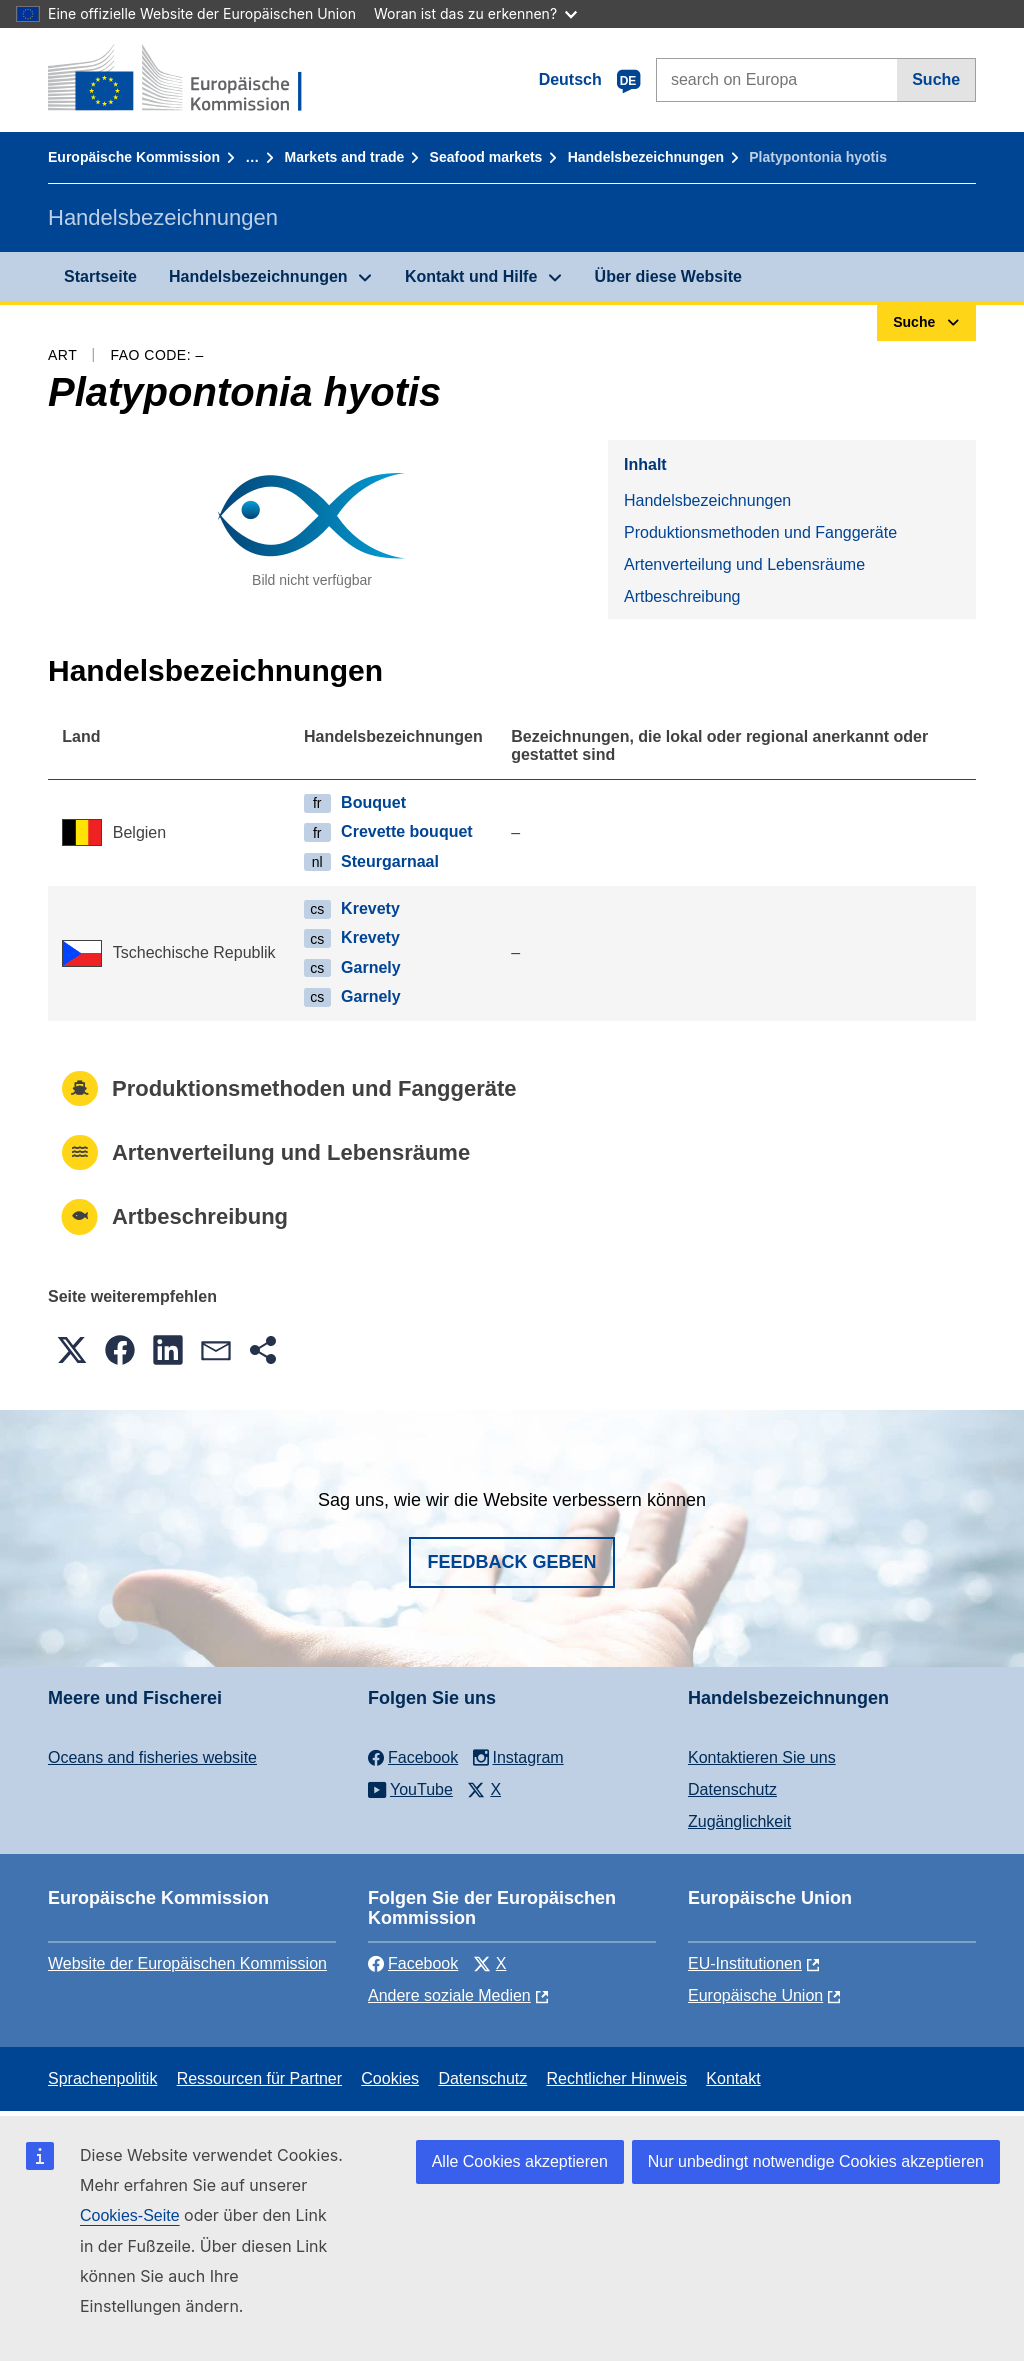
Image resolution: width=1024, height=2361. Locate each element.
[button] (72, 1350)
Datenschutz (732, 1789)
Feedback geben (511, 1562)
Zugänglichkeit (739, 1821)
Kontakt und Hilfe (471, 276)
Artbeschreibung (682, 596)
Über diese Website (668, 276)
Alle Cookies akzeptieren (520, 2161)
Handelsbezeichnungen (646, 157)
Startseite (100, 276)
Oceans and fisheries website (152, 1757)
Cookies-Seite (130, 2215)
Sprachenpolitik (102, 2078)
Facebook (413, 1963)
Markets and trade (344, 157)
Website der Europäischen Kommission (187, 1963)
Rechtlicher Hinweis (617, 2078)
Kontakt (733, 2078)
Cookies (390, 2078)
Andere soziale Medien (449, 1995)
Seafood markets (486, 157)
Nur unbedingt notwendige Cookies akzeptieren (816, 2161)
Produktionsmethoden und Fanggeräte (760, 532)
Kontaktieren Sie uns (762, 1757)
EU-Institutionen (745, 1963)
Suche (936, 79)
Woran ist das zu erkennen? (475, 13)
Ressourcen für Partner (259, 2078)
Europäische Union (755, 1995)
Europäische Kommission (134, 157)
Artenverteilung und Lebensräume (744, 564)
